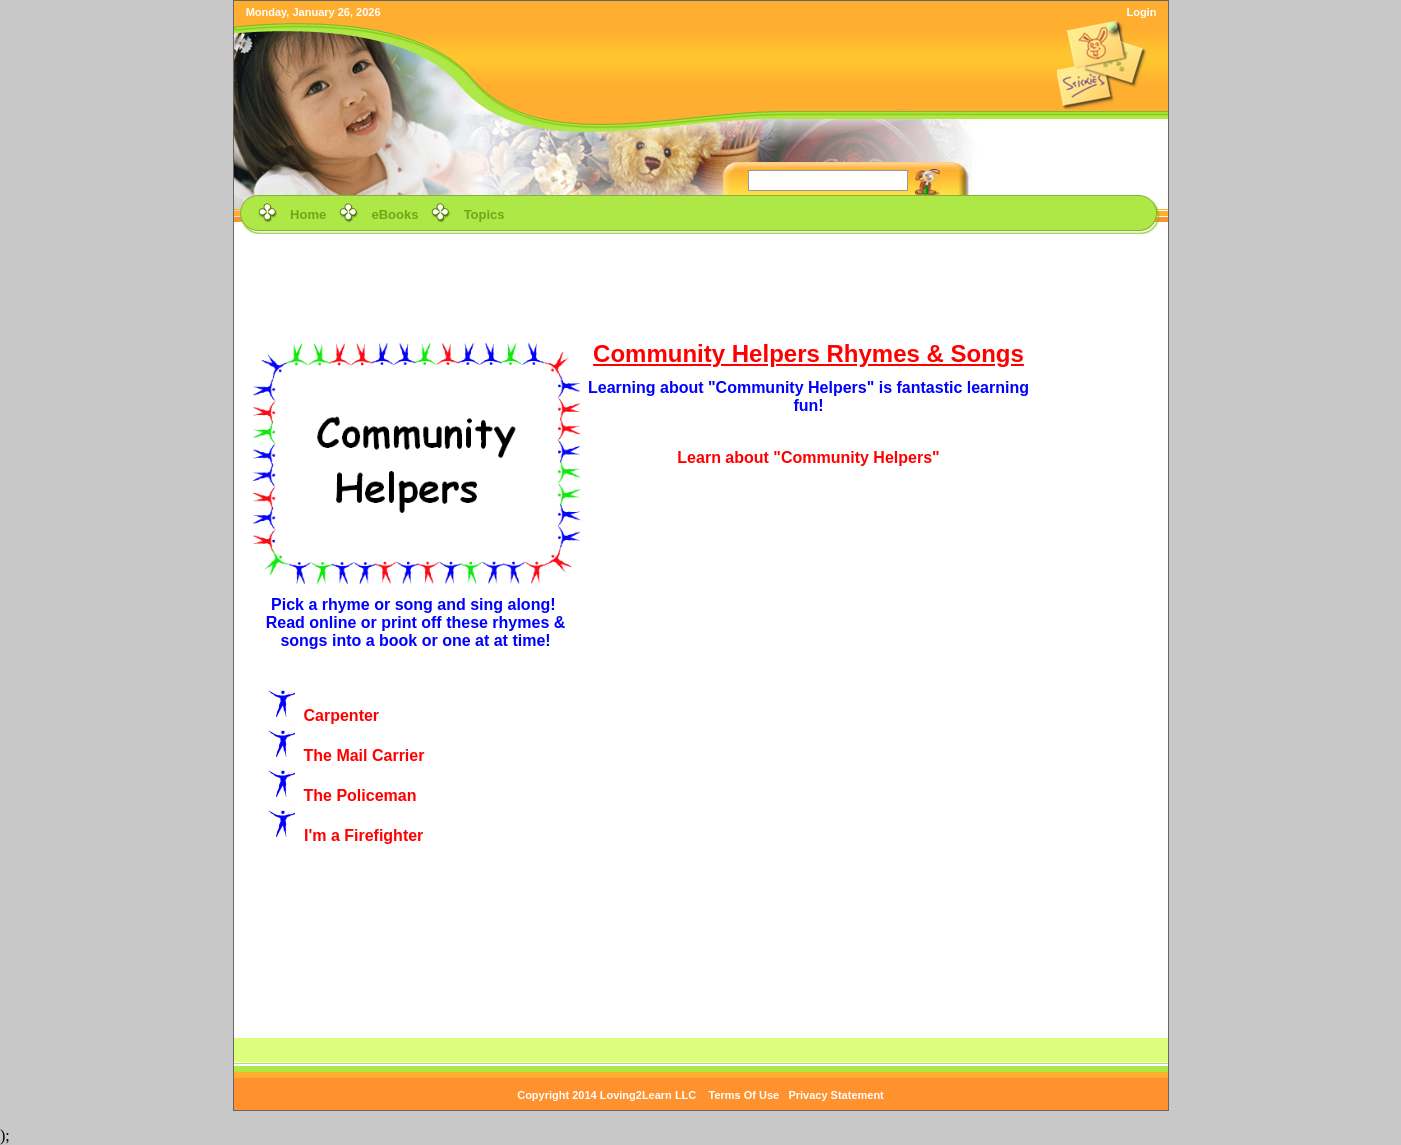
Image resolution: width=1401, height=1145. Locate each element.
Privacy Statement (835, 1095)
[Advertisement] (701, 284)
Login (1141, 12)
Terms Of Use (744, 1095)
